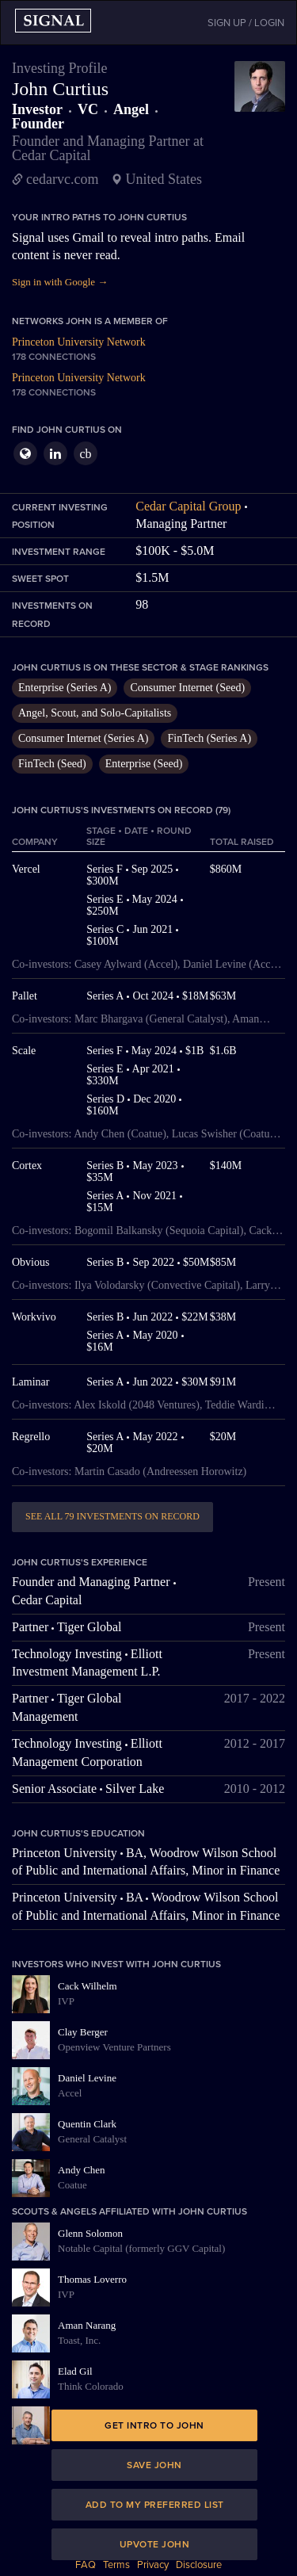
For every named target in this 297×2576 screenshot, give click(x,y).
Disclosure (199, 2565)
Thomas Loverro (92, 2279)
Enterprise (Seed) (144, 764)
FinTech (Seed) (52, 764)
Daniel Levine (87, 2078)
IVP (66, 2001)
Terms (116, 2565)
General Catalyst (92, 2139)
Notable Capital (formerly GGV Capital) (141, 2248)
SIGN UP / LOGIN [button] (246, 23)
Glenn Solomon (90, 2233)
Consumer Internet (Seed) (187, 688)
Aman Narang (87, 2325)
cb (85, 454)
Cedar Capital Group (188, 506)
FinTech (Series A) (209, 738)
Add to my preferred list (155, 2504)
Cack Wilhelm (87, 1986)
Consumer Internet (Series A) (83, 738)
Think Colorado (91, 2386)
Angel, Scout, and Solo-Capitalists (94, 713)
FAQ (85, 2565)
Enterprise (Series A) (64, 688)
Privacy (153, 2565)
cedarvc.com (62, 179)
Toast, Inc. (79, 2340)
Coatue (72, 2185)
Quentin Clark (87, 2124)
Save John (154, 2465)
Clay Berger (83, 2032)
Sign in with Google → (60, 282)
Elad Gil (75, 2371)
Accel (70, 2093)
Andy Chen (81, 2170)
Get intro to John (154, 2425)
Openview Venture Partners (114, 2047)
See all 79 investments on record (112, 1516)
